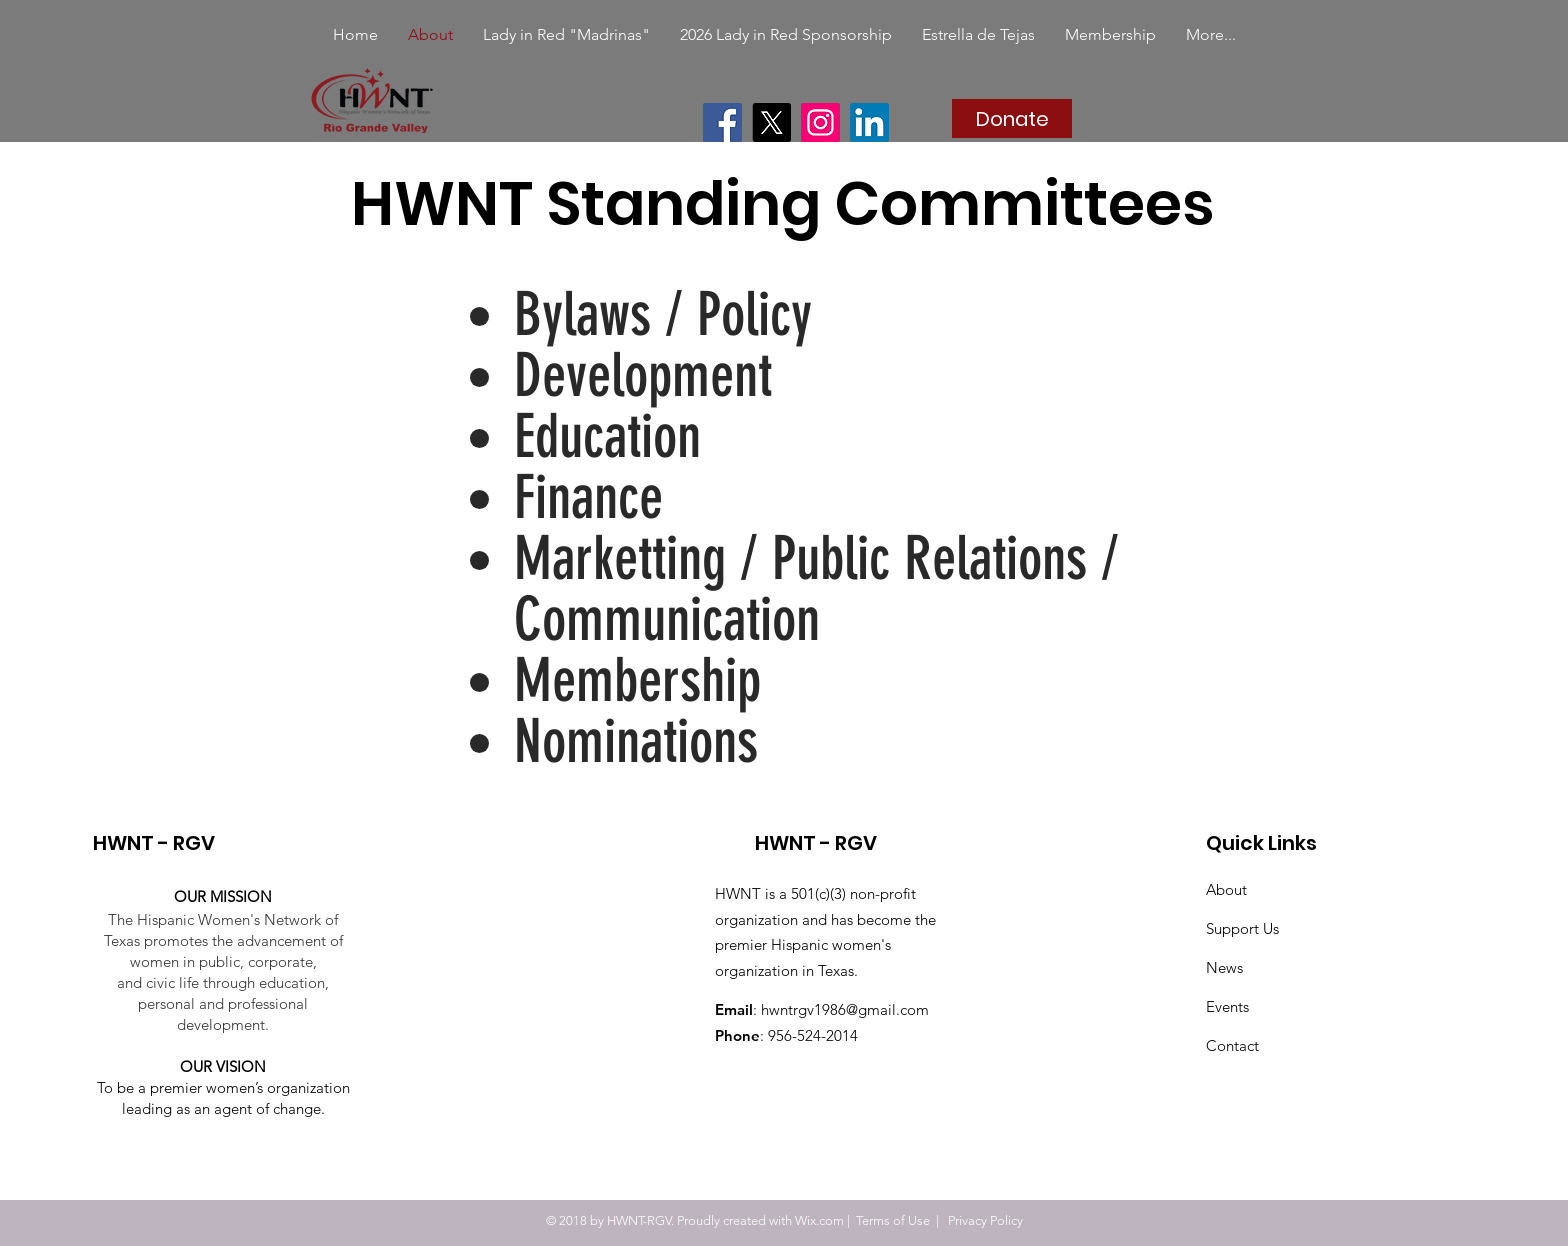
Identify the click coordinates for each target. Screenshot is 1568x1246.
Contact (1232, 1045)
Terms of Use (893, 1220)
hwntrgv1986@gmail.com (845, 1009)
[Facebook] (722, 122)
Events (1227, 1006)
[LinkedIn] (869, 122)
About (1226, 889)
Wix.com (819, 1220)
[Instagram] (820, 122)
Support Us (1242, 928)
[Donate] (1012, 118)
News (1224, 967)
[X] (771, 122)
